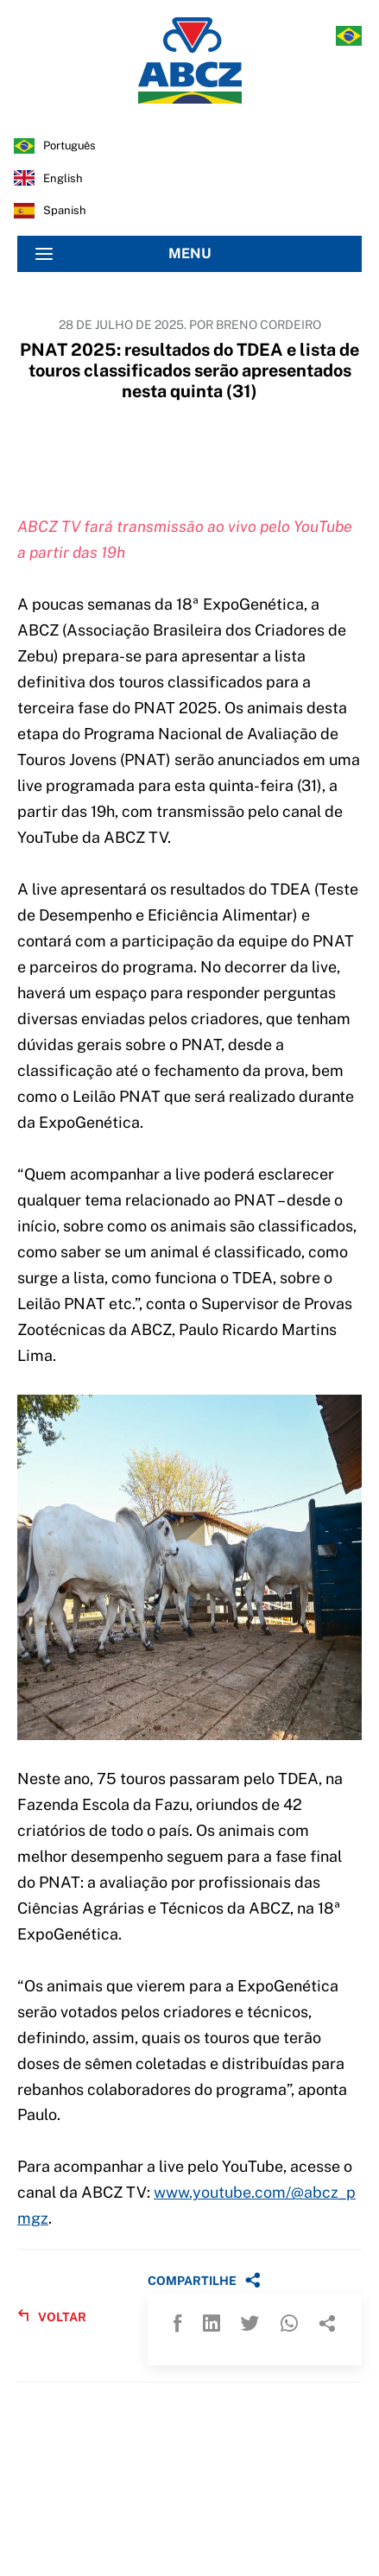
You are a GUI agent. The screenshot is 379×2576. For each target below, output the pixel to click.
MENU (123, 254)
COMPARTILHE (204, 2280)
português (69, 145)
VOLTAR (51, 2316)
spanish (64, 210)
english (63, 178)
